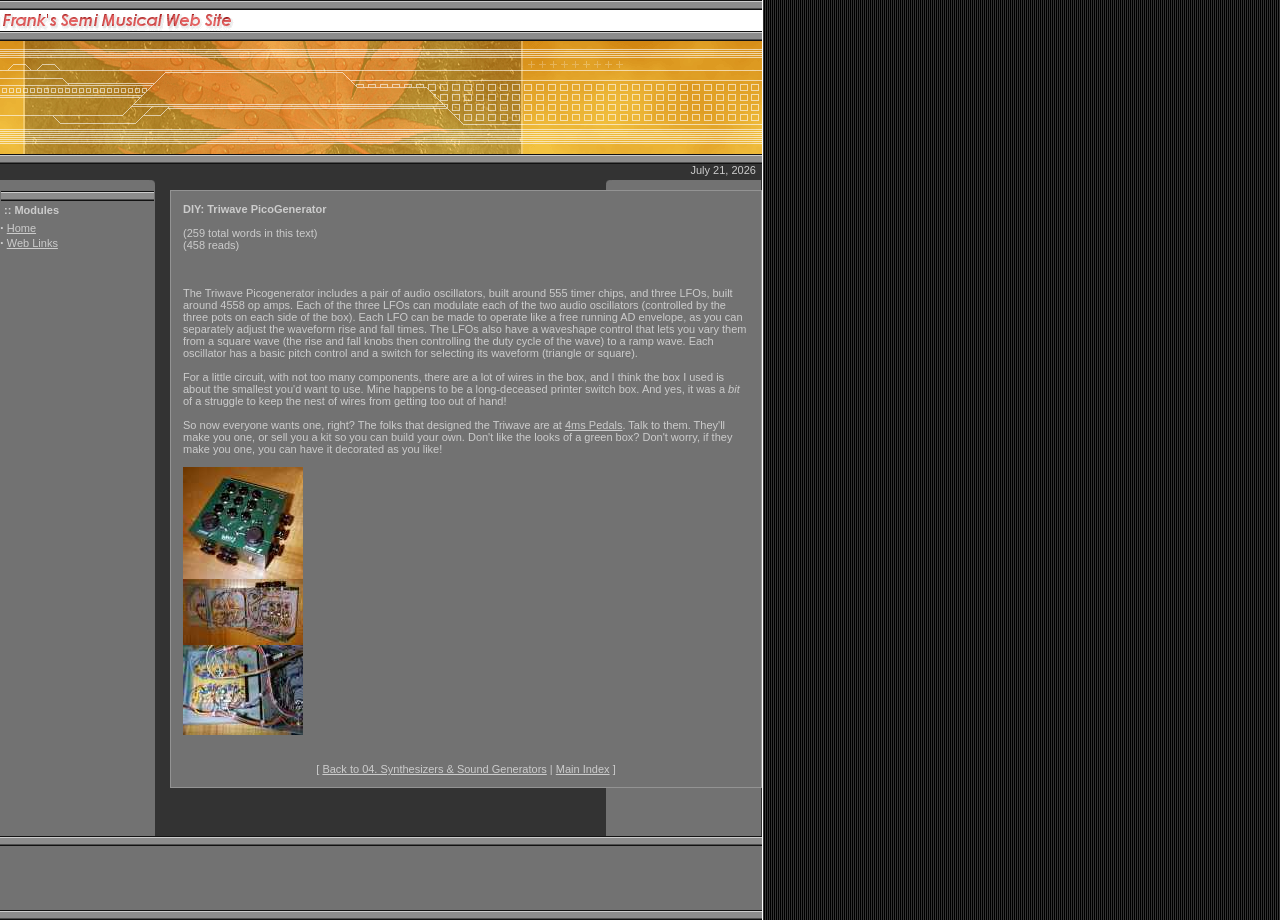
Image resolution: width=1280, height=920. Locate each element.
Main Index (583, 769)
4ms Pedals (593, 425)
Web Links (32, 243)
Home (21, 228)
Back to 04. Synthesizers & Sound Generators (434, 769)
